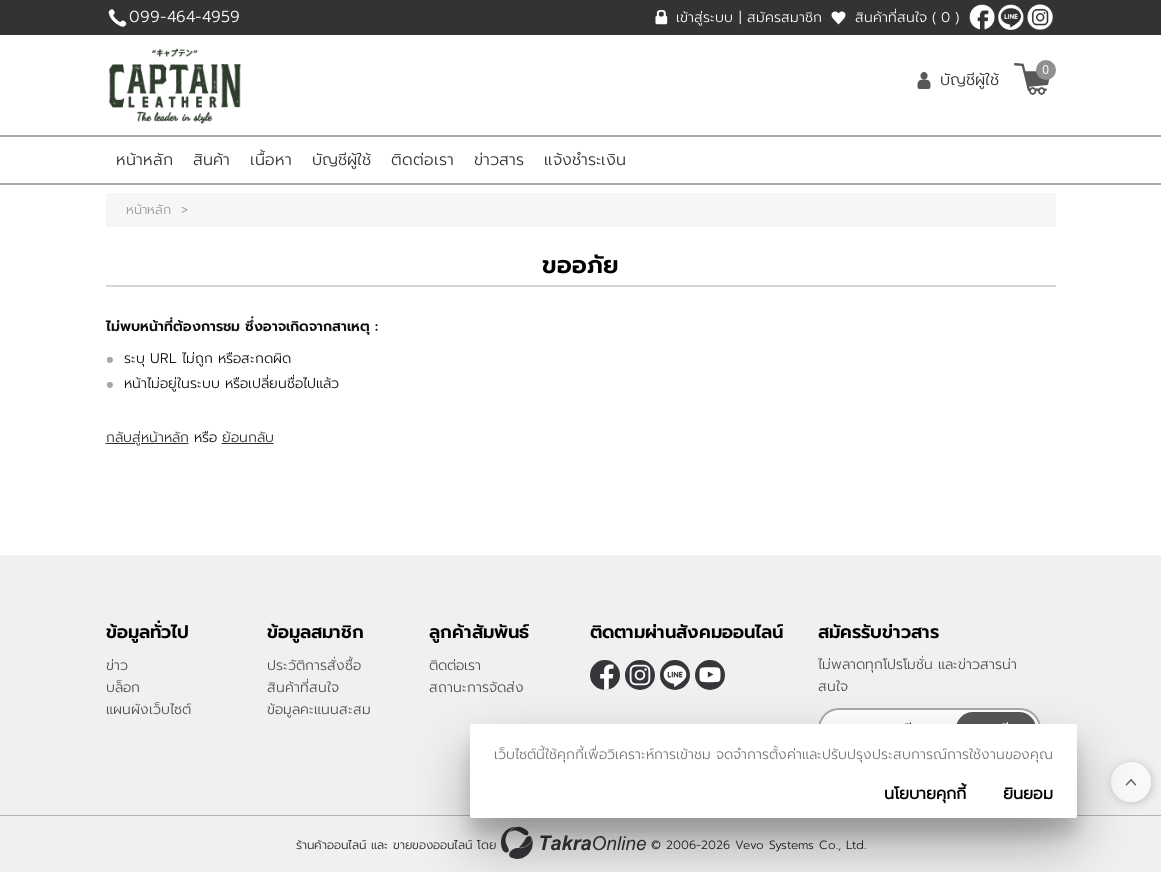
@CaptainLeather (1011, 17)
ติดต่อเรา (422, 160)
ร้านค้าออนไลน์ (331, 845)
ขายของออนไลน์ (432, 845)
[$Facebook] (982, 17)
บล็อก (123, 687)
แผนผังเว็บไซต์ (148, 709)
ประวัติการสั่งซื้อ (314, 665)
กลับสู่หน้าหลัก (147, 437)
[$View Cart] (1032, 79)
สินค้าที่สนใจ (907, 17)
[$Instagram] (1040, 17)
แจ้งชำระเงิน (585, 160)
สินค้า (211, 160)
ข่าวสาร (499, 160)
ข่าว (117, 665)
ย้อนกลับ (248, 437)
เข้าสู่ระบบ (704, 17)
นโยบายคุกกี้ (925, 794)
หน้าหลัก (144, 160)
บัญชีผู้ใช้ (969, 80)
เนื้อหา (271, 160)
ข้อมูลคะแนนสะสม (319, 709)
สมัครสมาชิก (784, 17)
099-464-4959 (184, 17)
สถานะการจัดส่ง (476, 687)
